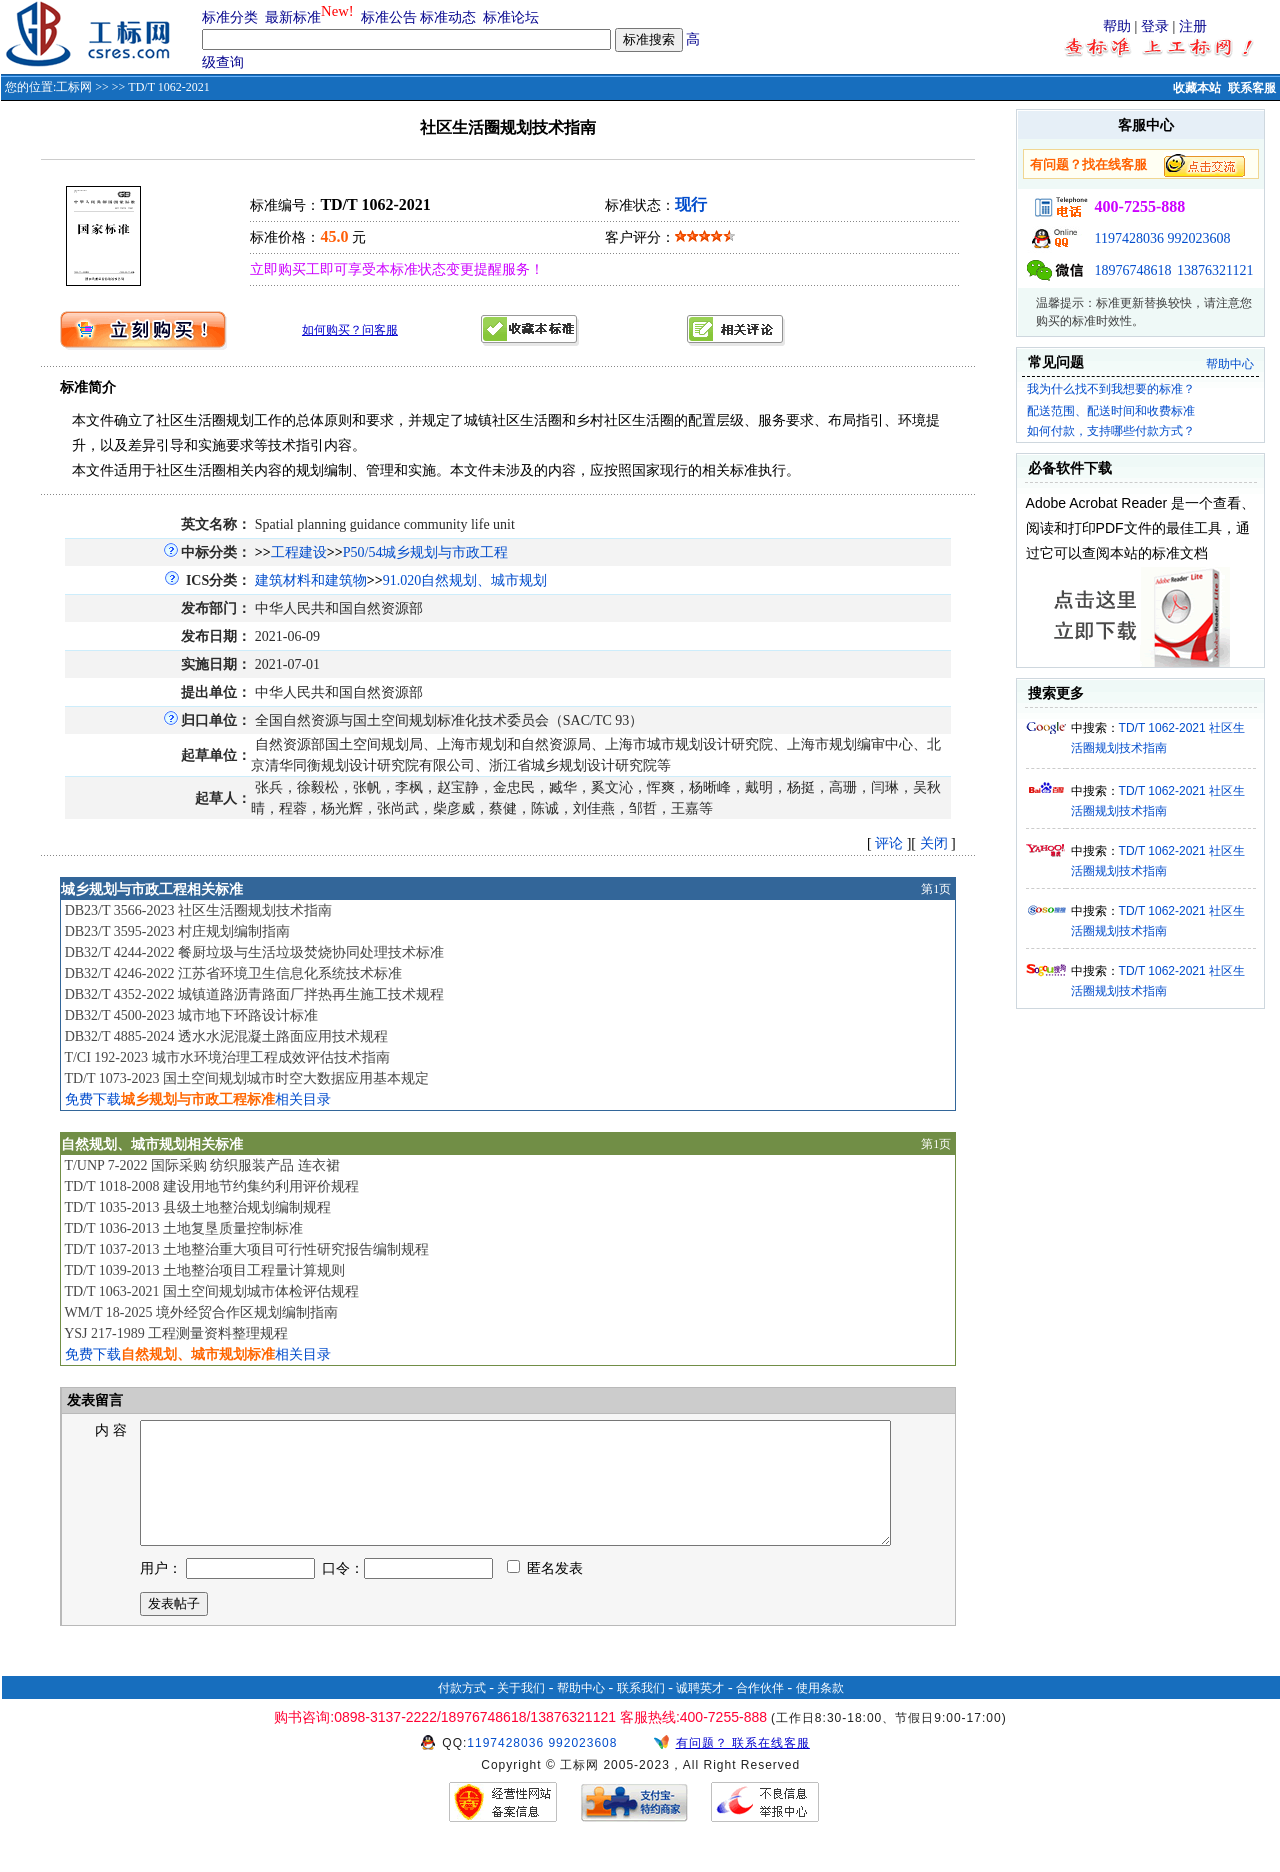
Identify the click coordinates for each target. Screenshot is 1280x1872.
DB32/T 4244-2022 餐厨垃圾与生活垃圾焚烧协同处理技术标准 (254, 952)
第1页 (936, 889)
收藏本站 (1197, 88)
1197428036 (1129, 238)
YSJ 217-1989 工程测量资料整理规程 (176, 1333)
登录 (1155, 26)
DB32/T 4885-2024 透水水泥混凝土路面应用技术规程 (226, 1036)
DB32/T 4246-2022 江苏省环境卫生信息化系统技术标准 (233, 973)
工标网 (74, 87)
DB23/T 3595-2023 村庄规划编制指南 (177, 931)
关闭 (934, 843)
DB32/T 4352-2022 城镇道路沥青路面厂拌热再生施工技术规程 (254, 994)
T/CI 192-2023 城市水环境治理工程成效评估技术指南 (226, 1057)
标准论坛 (511, 17)
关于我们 (521, 1712)
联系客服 (1252, 88)
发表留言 (94, 1400)
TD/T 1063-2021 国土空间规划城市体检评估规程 (211, 1291)
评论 (889, 843)
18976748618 (1133, 270)
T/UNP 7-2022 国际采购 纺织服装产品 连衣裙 (202, 1165)
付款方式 (462, 1712)
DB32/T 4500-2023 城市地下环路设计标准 (191, 1015)
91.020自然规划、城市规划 (465, 580)
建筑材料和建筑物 (311, 580)
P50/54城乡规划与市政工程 (426, 552)
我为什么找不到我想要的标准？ (1111, 389)
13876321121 (1215, 270)
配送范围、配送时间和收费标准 (1111, 411)
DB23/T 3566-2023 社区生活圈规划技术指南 (198, 910)
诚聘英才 (700, 1712)
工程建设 (299, 552)
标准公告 (389, 17)
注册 (1193, 26)
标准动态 (448, 17)
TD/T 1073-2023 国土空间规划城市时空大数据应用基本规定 (246, 1078)
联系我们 (641, 1712)
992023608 (1199, 238)
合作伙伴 (760, 1712)
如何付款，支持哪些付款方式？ (1111, 431)
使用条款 (820, 1712)
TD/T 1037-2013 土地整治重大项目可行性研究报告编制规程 (246, 1249)
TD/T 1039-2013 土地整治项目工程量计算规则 (204, 1270)
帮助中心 (1230, 364)
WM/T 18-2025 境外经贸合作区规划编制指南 (201, 1312)
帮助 (1117, 26)
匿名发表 (545, 1592)
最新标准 (293, 17)
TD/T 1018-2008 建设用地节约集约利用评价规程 (211, 1186)
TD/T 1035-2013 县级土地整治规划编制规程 (197, 1207)
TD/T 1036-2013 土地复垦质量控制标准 (183, 1228)
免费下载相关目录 (198, 1099)
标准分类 (230, 17)
